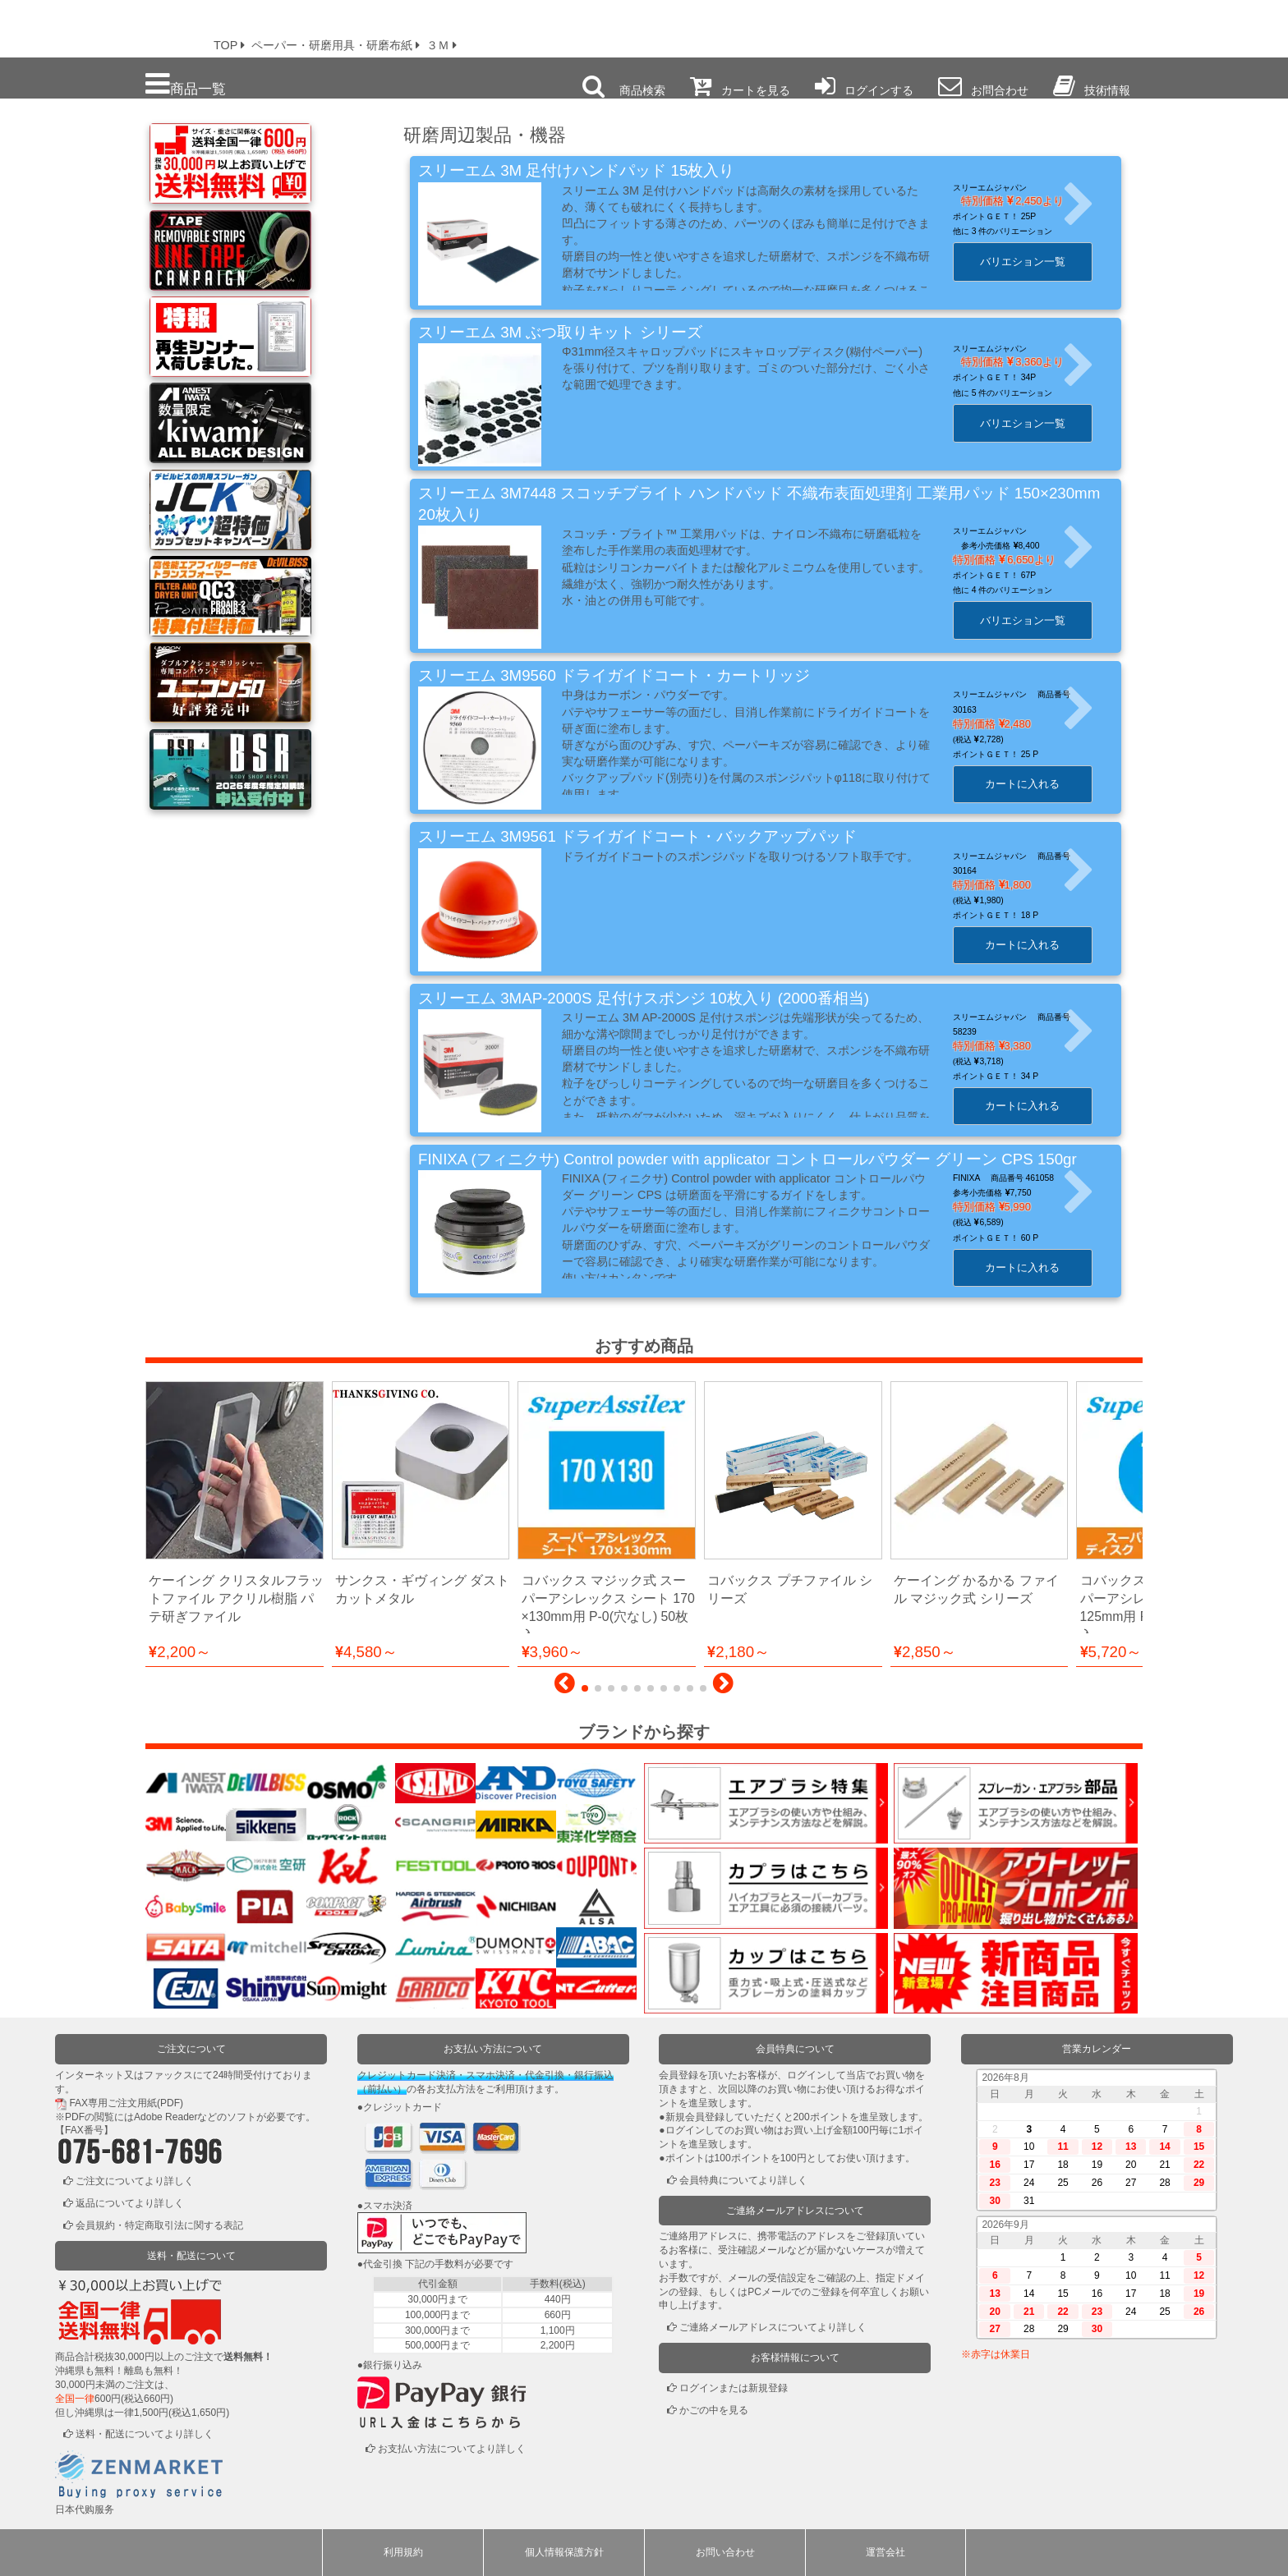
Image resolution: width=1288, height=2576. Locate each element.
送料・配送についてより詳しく (145, 2434)
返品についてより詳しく (130, 2203)
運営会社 (885, 2552)
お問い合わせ (725, 2552)
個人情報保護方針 (564, 2552)
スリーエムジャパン (1005, 187)
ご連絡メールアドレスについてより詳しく (773, 2327)
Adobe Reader (165, 2117)
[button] (564, 1687)
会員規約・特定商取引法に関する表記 (159, 2225)
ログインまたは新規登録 (733, 2388)
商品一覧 (185, 84)
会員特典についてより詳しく (743, 2180)
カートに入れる (1037, 784)
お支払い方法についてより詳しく (452, 2448)
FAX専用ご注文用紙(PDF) (126, 2103)
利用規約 (403, 2552)
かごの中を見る (713, 2410)
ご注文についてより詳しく (135, 2181)
